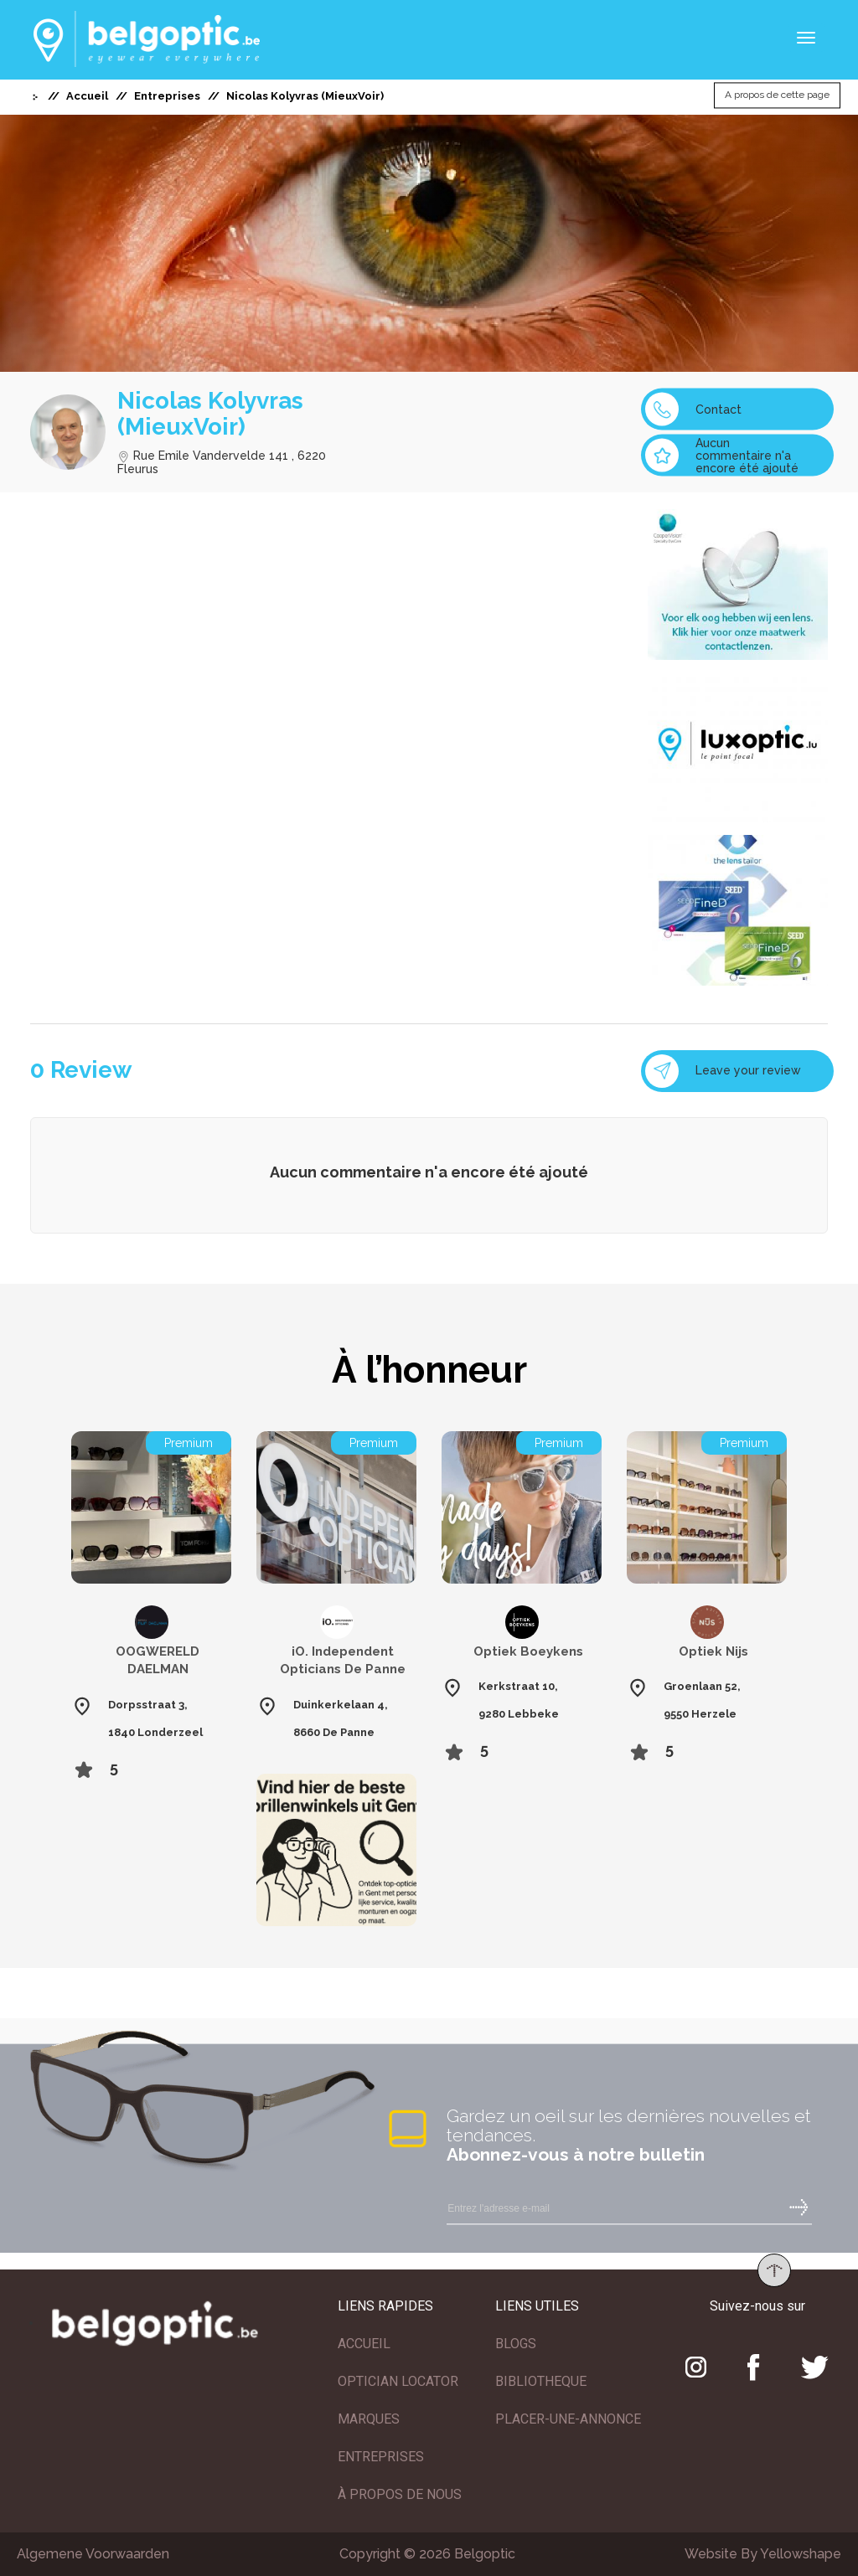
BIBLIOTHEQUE (541, 2381)
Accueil (87, 96)
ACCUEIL (364, 2344)
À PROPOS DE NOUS (400, 2494)
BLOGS (515, 2344)
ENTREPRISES (381, 2457)
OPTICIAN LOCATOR (398, 2381)
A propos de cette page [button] (777, 95)
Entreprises (167, 96)
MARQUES (369, 2419)
